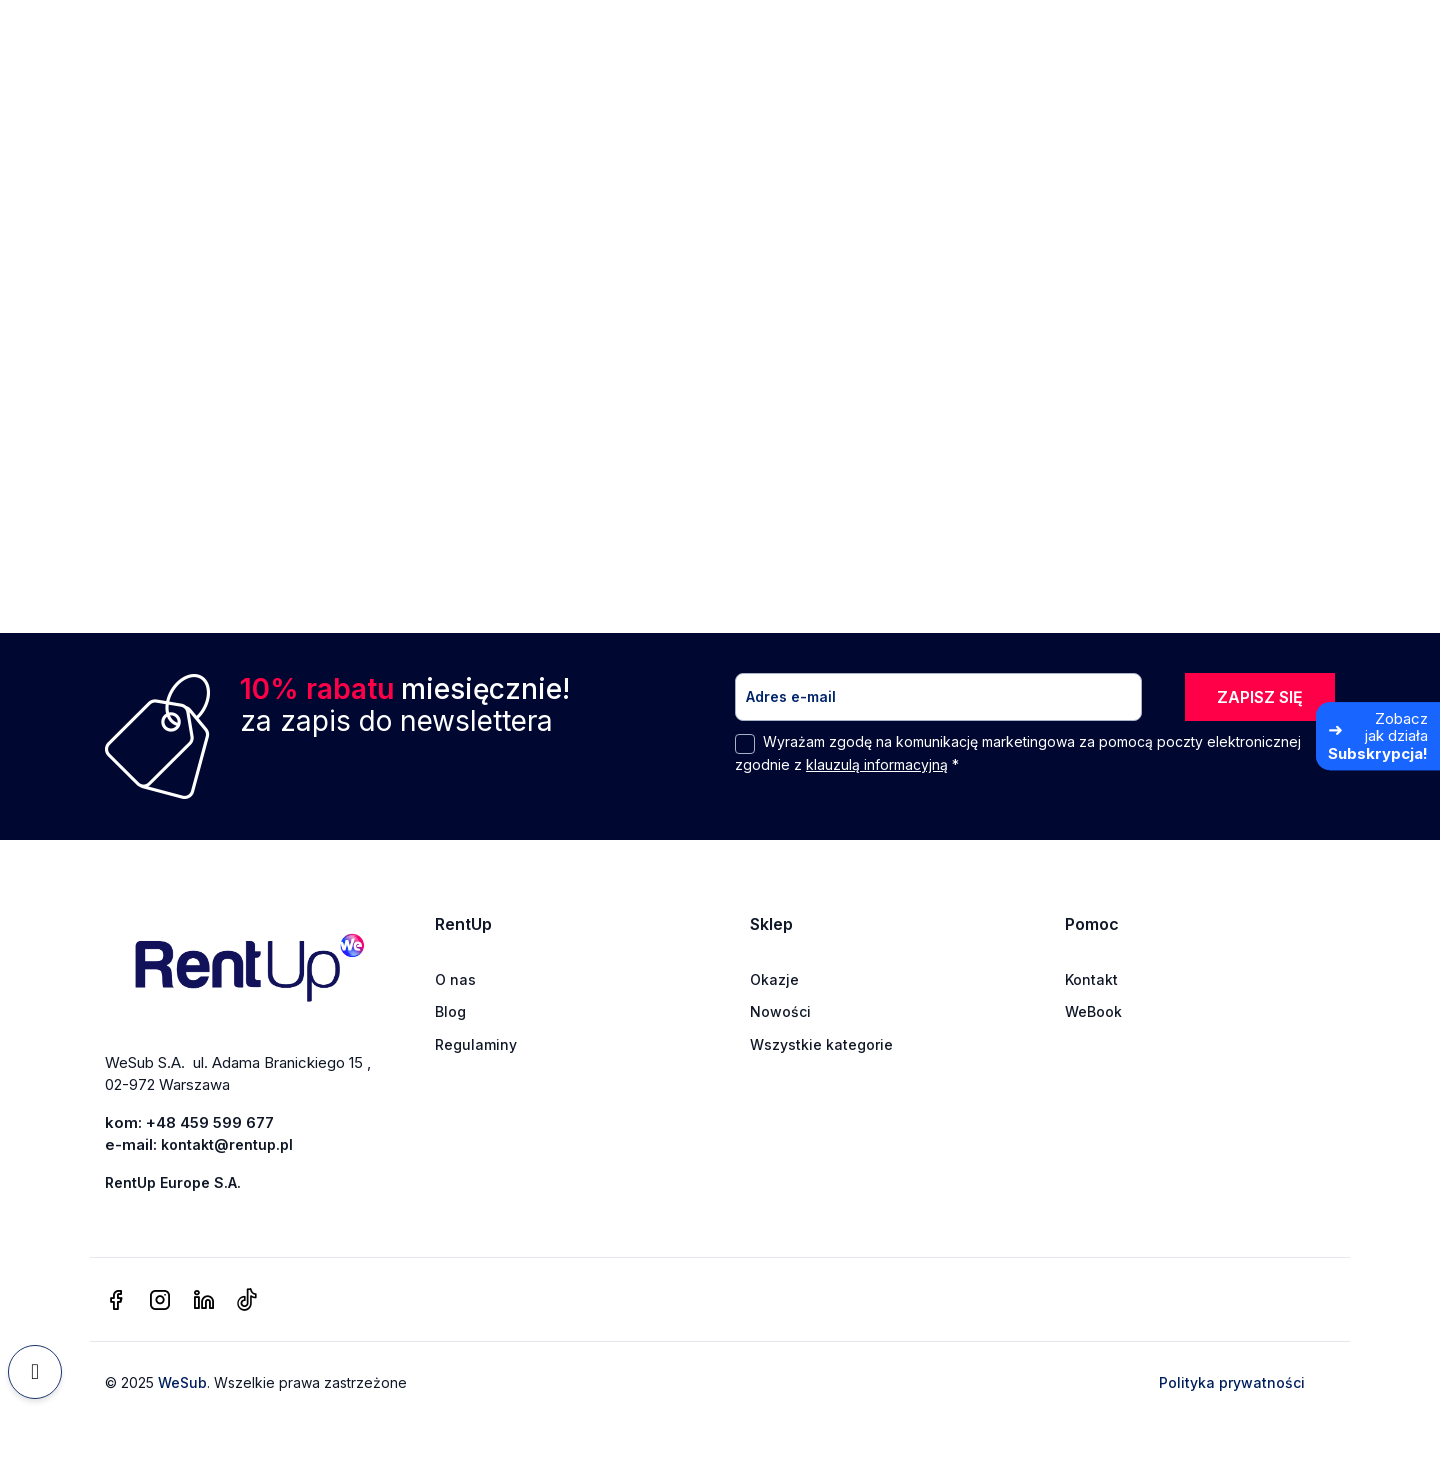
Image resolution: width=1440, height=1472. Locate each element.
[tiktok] (246, 1301)
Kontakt (1091, 979)
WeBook (1093, 1011)
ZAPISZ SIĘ (1260, 697)
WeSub (182, 1382)
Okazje (774, 979)
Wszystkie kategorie (821, 1044)
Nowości (780, 1011)
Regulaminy (476, 1044)
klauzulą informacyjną (877, 764)
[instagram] (160, 1301)
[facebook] (116, 1301)
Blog (450, 1011)
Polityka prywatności (1232, 1382)
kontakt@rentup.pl (227, 1144)
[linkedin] (204, 1301)
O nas (455, 979)
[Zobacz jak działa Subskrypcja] (1378, 736)
